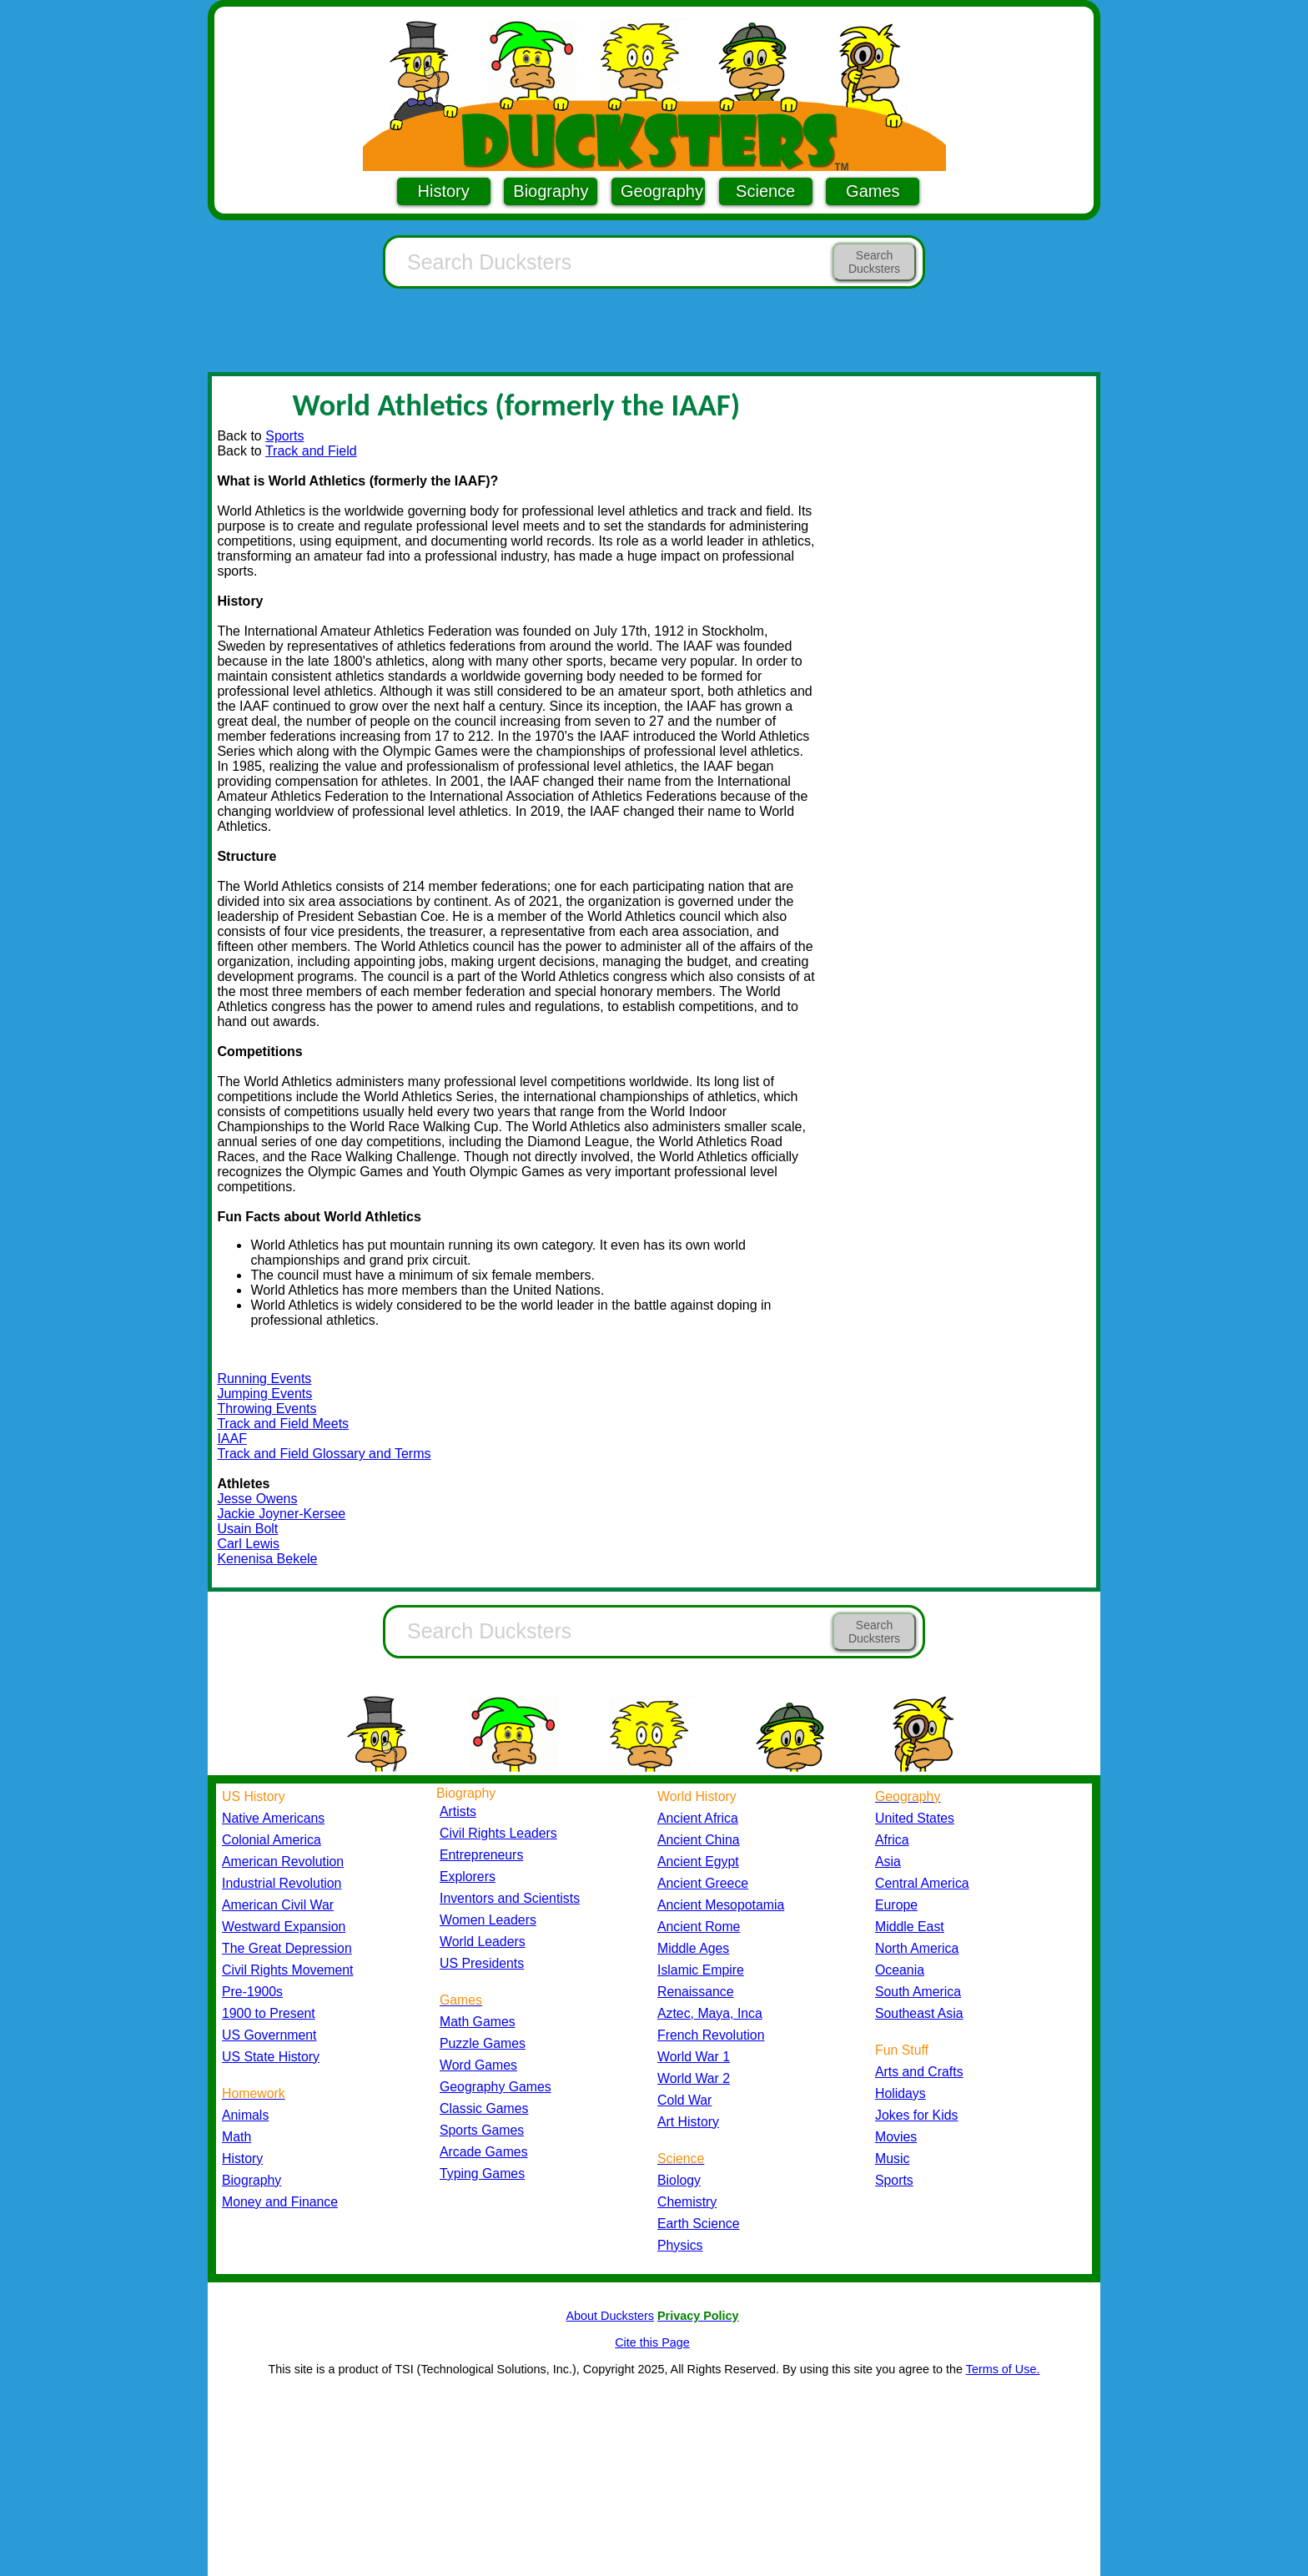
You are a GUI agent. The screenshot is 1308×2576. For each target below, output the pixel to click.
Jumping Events (264, 1393)
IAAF (232, 1438)
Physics (680, 2245)
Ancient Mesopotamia (720, 1905)
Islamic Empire (700, 1970)
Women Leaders (488, 1920)
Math (236, 2137)
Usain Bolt (247, 1529)
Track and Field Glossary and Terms (323, 1453)
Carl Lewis (248, 1544)
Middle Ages (693, 1948)
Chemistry (687, 2202)
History (444, 191)
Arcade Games (484, 2152)
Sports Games (482, 2130)
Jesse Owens (257, 1499)
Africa (891, 1840)
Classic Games (484, 2108)
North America (916, 1948)
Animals (245, 2115)
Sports (284, 436)
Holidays (900, 2093)
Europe (896, 1905)
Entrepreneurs (481, 1855)
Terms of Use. (1003, 2369)
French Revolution (710, 2035)
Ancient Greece (702, 1883)
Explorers (468, 1876)
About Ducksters (610, 2315)
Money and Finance (280, 2202)
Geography (662, 191)
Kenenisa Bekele (267, 1559)
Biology (679, 2180)
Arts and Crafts (919, 2072)
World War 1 (693, 2057)
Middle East (909, 1926)
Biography (550, 191)
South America (918, 1992)
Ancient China (698, 1840)
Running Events (264, 1378)
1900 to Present (268, 2013)
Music (892, 2158)
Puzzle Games (483, 2043)
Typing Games (482, 2173)
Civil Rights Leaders (498, 1833)
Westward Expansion (283, 1926)
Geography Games (495, 2087)
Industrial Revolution (281, 1883)
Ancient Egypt (698, 1861)
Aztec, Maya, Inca (709, 2013)
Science (765, 191)
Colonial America (271, 1840)
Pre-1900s (252, 1992)
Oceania (899, 1970)
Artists (458, 1811)
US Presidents (482, 1963)
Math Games (478, 2022)
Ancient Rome (698, 1926)
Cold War (684, 2100)
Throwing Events (266, 1408)
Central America (922, 1883)
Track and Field (311, 451)
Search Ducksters (874, 262)
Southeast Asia (919, 2013)
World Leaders (483, 1942)
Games (872, 191)
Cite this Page (652, 2342)
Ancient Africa (697, 1818)
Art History (688, 2122)
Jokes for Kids (916, 2115)
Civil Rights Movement (287, 1970)
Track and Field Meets (283, 1423)
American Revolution (283, 1861)
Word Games (478, 2065)
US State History (270, 2057)
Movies (896, 2137)
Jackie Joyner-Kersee (281, 1514)
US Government (269, 2035)
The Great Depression (287, 1948)
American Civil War (278, 1905)
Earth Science (698, 2223)
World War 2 (693, 2078)
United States (914, 1818)
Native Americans (273, 1818)
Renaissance (695, 1992)
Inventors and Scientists (510, 1898)
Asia (888, 1861)
